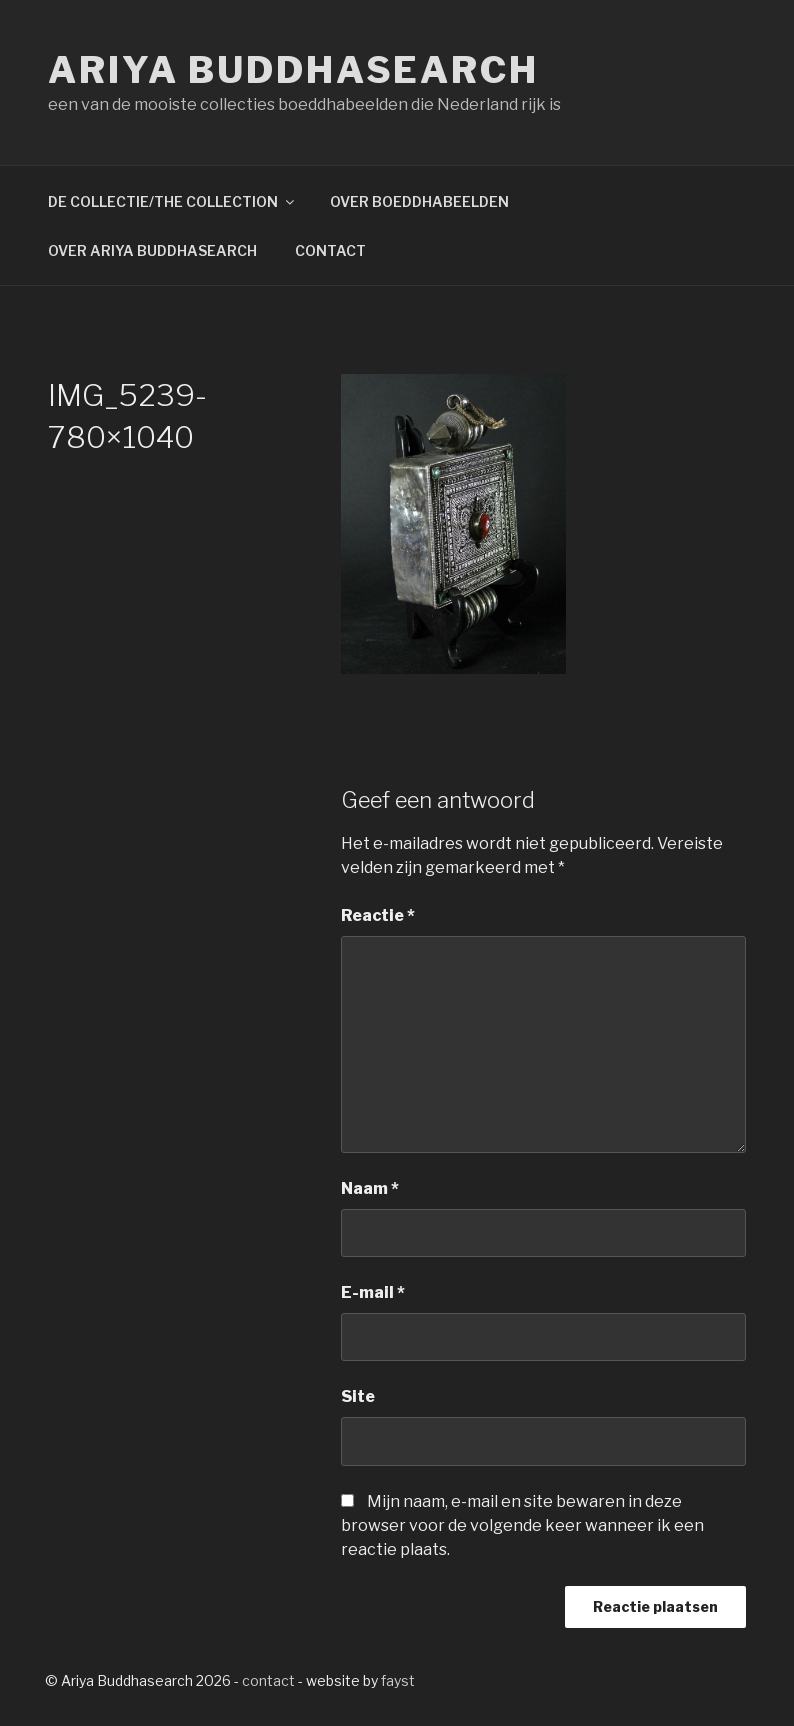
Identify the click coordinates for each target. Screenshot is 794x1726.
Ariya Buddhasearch (293, 70)
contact (268, 1680)
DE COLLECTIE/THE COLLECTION (172, 201)
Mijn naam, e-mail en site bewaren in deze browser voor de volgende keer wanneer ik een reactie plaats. (522, 1525)
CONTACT (330, 250)
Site (358, 1396)
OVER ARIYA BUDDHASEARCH (152, 250)
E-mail (373, 1292)
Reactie (378, 915)
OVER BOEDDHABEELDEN (419, 201)
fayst (398, 1680)
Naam (370, 1188)
